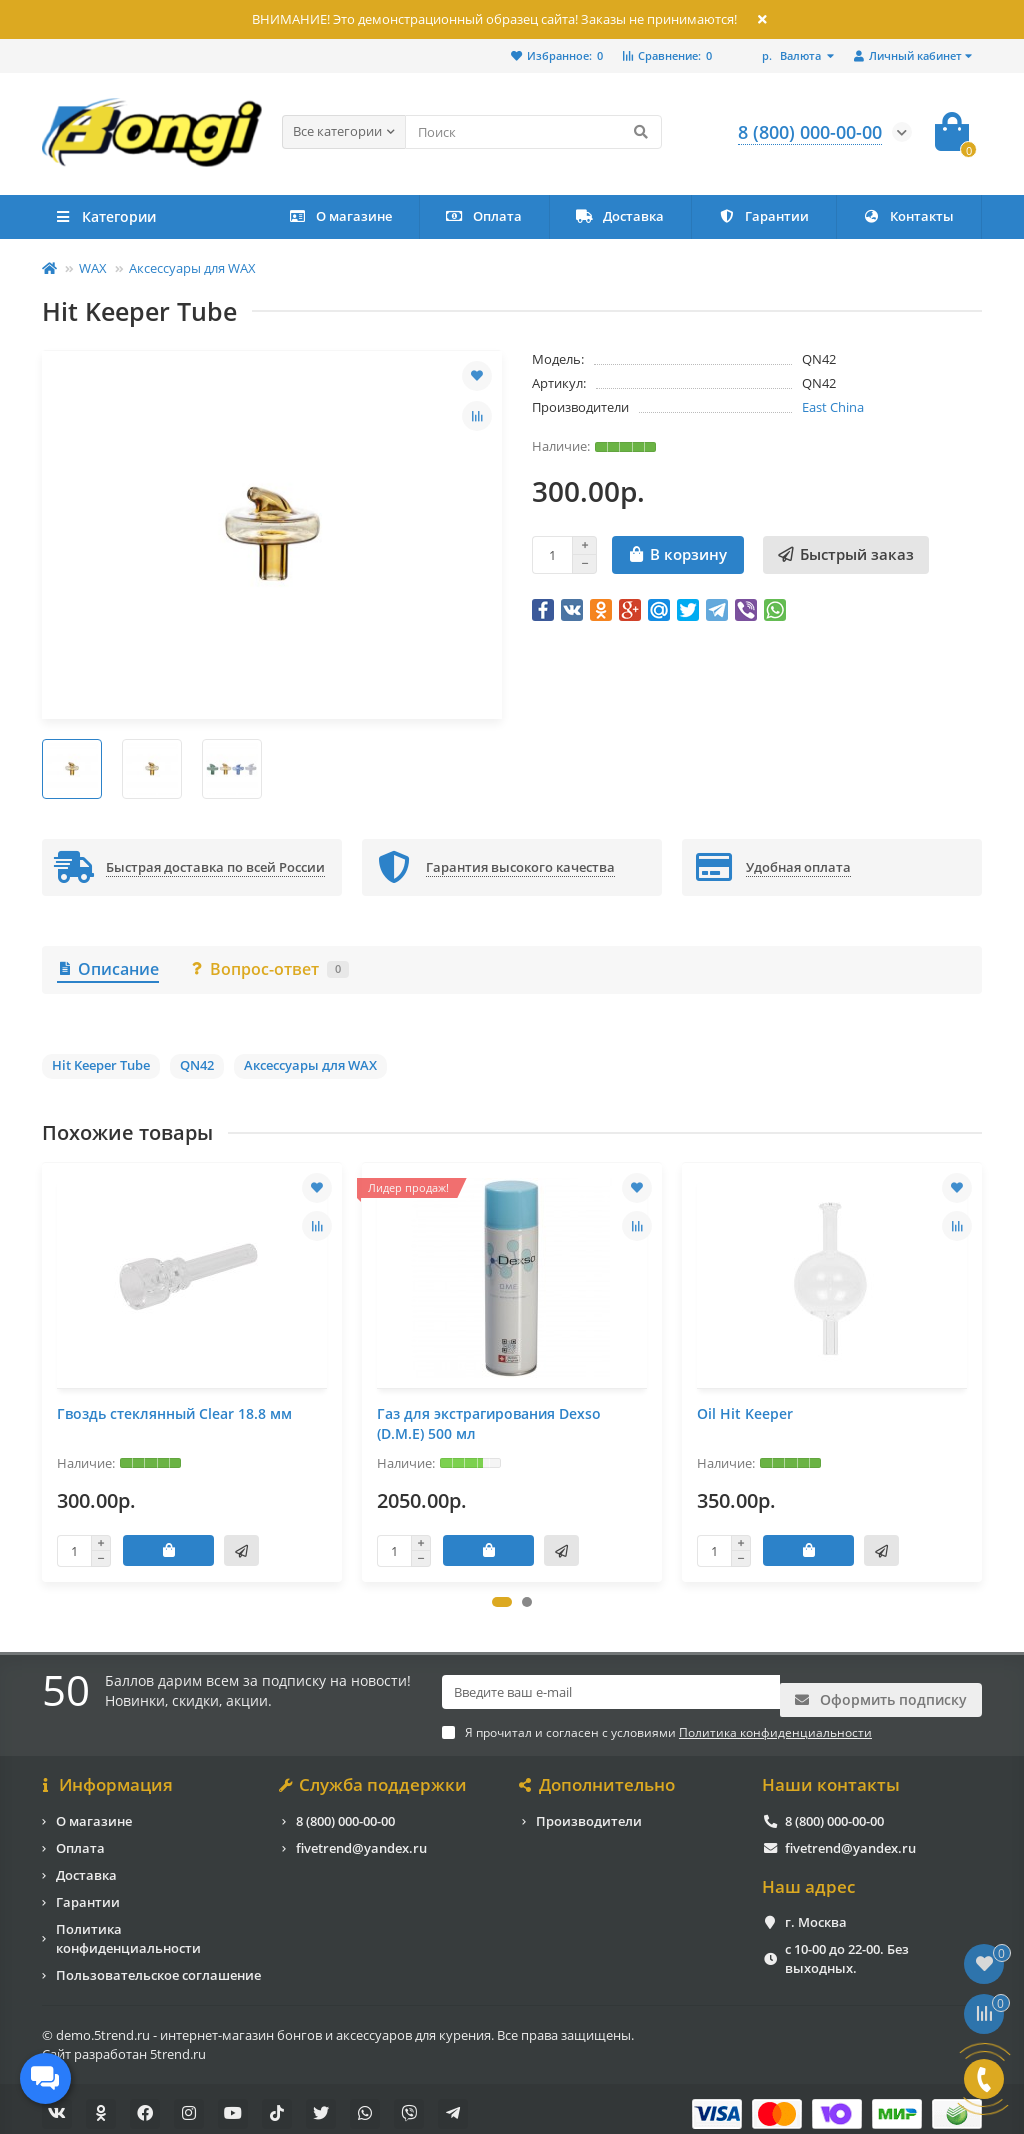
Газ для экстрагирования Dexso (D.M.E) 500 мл (489, 1423)
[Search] (533, 132)
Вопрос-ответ (269, 969)
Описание (108, 969)
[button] (502, 1602)
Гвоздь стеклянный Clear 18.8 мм (174, 1413)
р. (793, 55)
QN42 (197, 1065)
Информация (107, 1776)
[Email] (611, 1693)
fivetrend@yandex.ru (361, 1838)
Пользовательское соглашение (158, 1965)
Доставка (620, 216)
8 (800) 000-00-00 (345, 1811)
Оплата (484, 216)
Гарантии (763, 216)
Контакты (908, 216)
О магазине (340, 216)
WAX (93, 268)
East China (833, 407)
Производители (589, 1811)
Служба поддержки (374, 1776)
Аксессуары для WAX (192, 268)
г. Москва (816, 1913)
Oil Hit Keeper (745, 1413)
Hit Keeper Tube (101, 1065)
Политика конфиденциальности (128, 1928)
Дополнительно (598, 1776)
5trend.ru (178, 2044)
